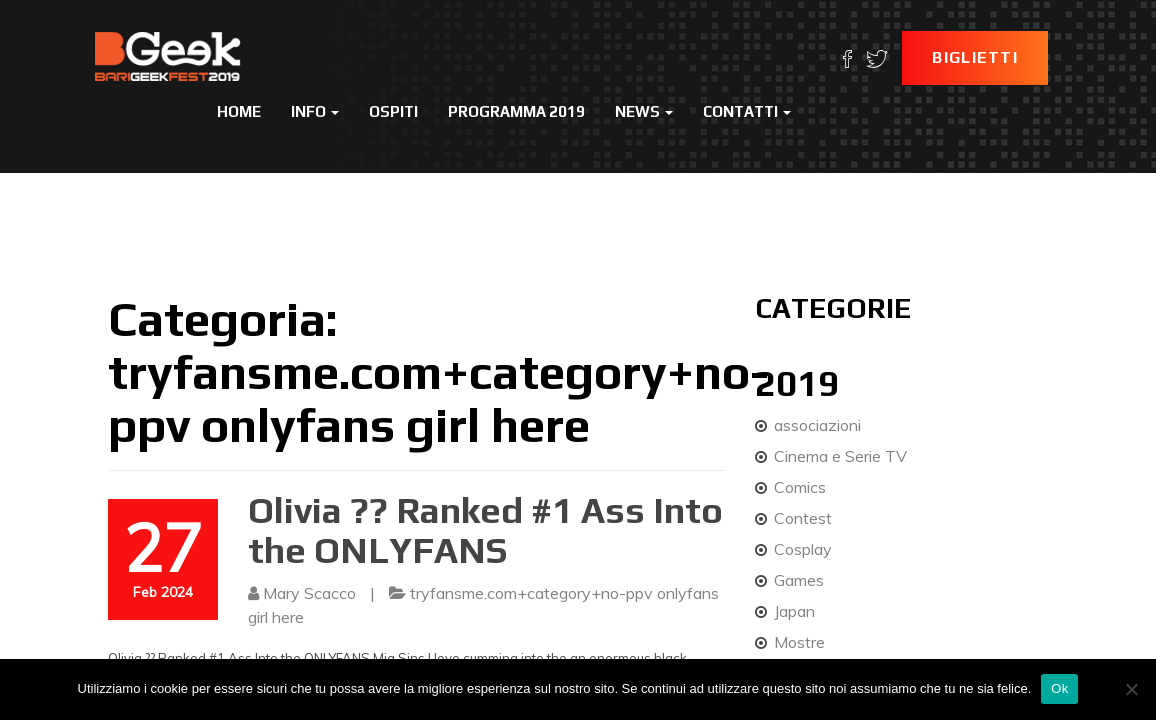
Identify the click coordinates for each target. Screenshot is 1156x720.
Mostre (799, 642)
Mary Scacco (309, 593)
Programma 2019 (516, 111)
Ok (1059, 688)
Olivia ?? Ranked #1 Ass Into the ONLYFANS (485, 530)
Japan (794, 611)
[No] (1131, 689)
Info (315, 111)
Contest (803, 518)
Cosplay (803, 549)
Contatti (747, 111)
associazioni (817, 425)
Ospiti (393, 111)
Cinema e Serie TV (840, 456)
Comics (800, 487)
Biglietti (975, 57)
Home (239, 111)
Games (799, 580)
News (644, 111)
